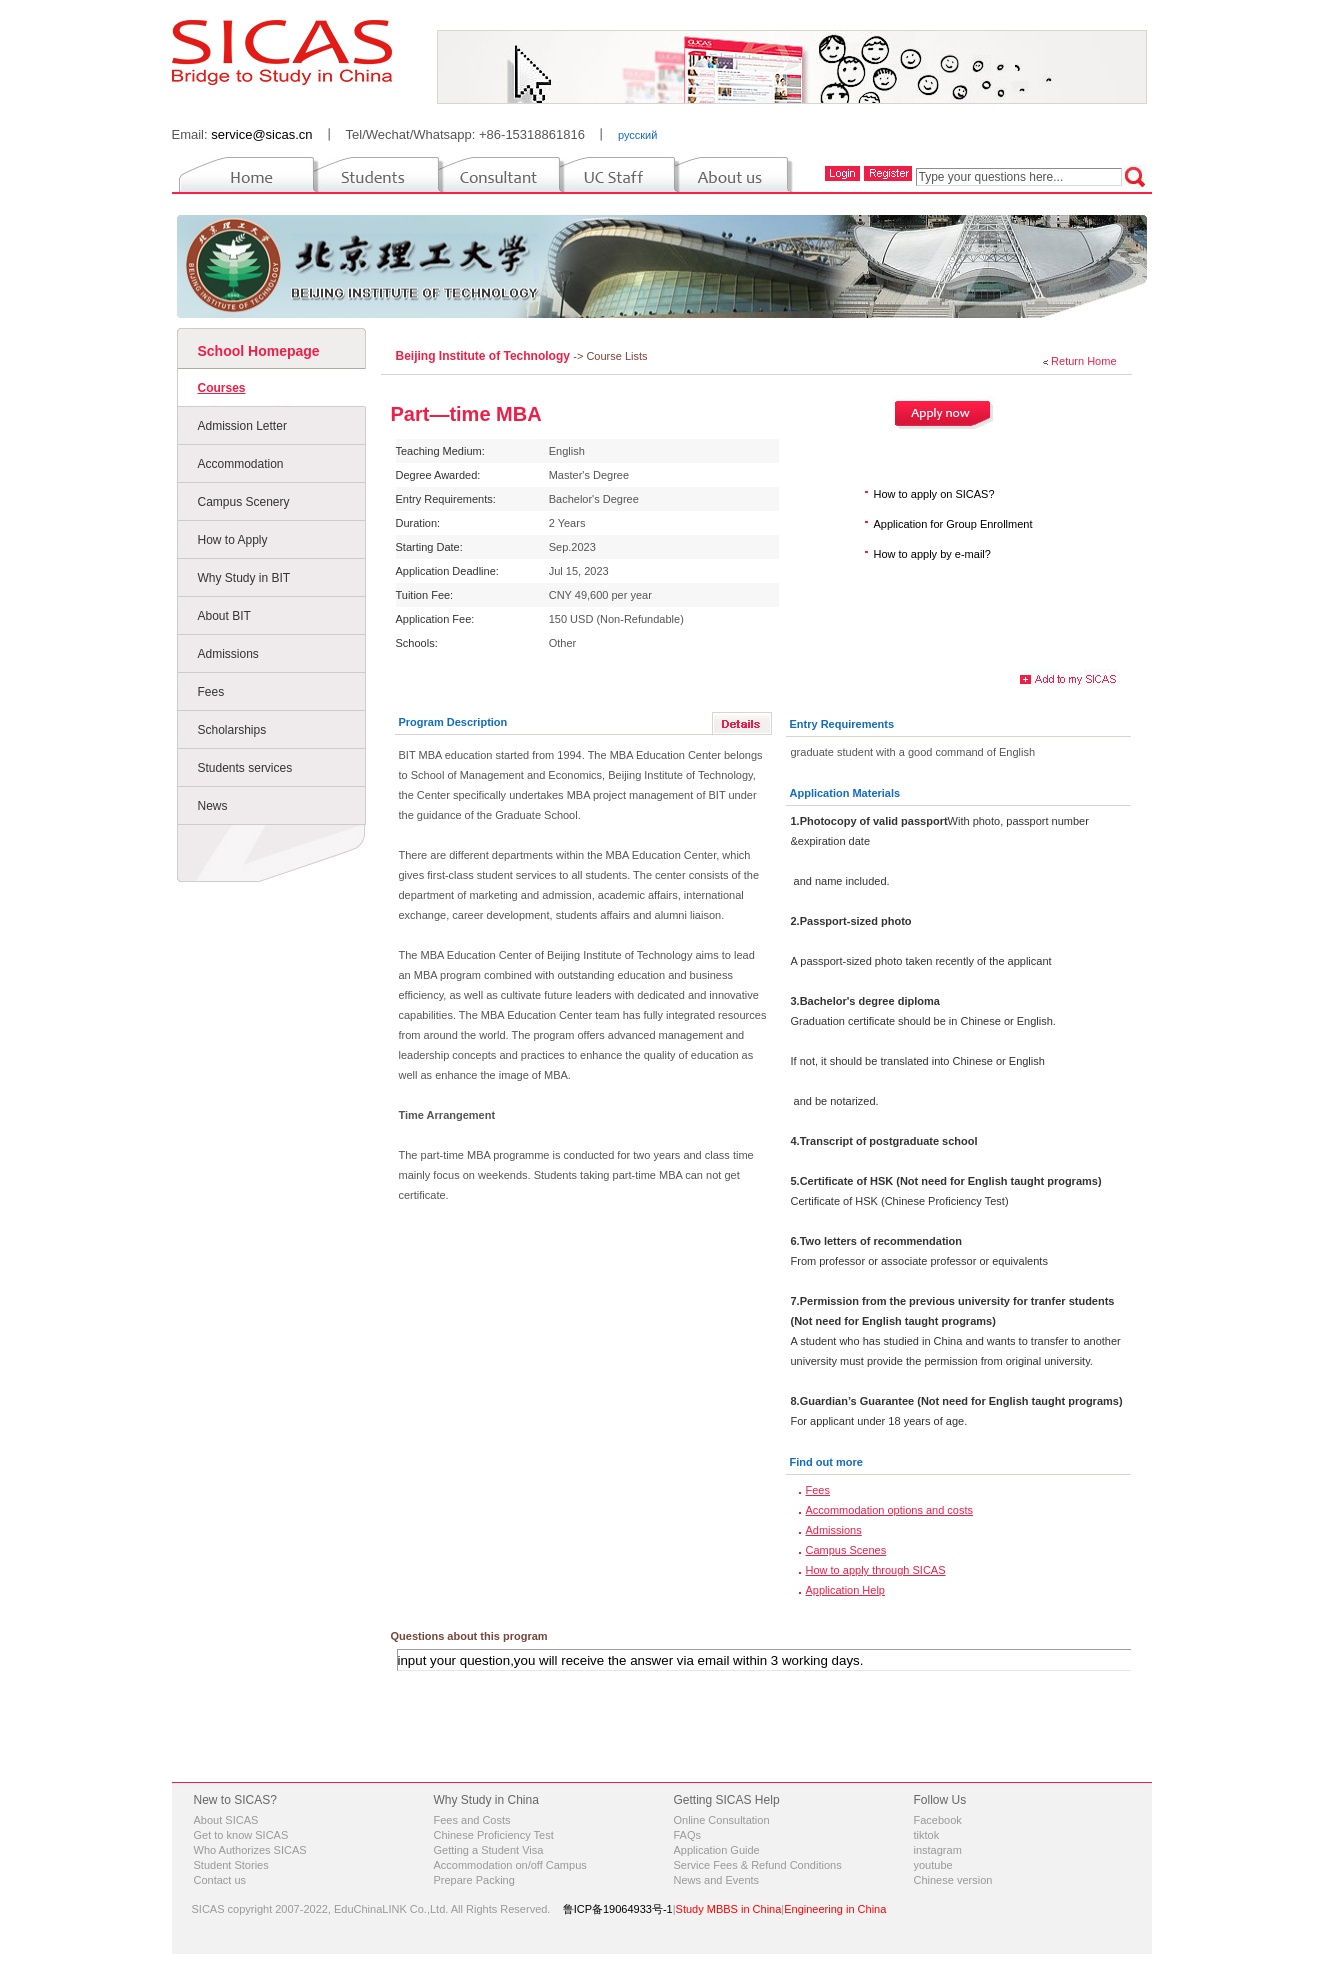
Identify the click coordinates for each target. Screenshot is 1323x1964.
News (213, 806)
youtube (933, 1865)
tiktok (927, 1835)
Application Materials (845, 793)
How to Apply (233, 540)
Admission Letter (242, 426)
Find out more (826, 1462)
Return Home (1083, 361)
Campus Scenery (244, 502)
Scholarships (232, 730)
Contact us (220, 1880)
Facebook (938, 1820)
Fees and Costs (472, 1820)
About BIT (224, 616)
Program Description (453, 722)
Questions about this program (469, 1636)
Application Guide (717, 1850)
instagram (938, 1850)
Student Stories (231, 1865)
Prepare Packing (474, 1880)
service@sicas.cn (261, 134)
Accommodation (241, 464)
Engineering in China (835, 1909)
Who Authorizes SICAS (250, 1850)
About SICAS (226, 1820)
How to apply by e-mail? (932, 554)
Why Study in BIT (244, 578)
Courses (222, 388)
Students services (245, 768)
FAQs (688, 1835)
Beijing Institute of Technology (485, 356)
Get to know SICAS (241, 1835)
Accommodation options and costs (890, 1510)
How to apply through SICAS (876, 1570)
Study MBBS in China (729, 1909)
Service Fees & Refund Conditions (758, 1865)
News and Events (717, 1880)
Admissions (228, 654)
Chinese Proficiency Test (494, 1835)
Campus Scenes (846, 1550)
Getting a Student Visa (489, 1850)
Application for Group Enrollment (953, 524)
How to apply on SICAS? (934, 494)
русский (637, 135)
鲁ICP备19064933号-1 (618, 1909)
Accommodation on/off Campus (510, 1865)
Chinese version (953, 1880)
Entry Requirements (842, 724)
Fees (211, 692)
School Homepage (259, 351)
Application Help (846, 1590)
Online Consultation (722, 1820)
